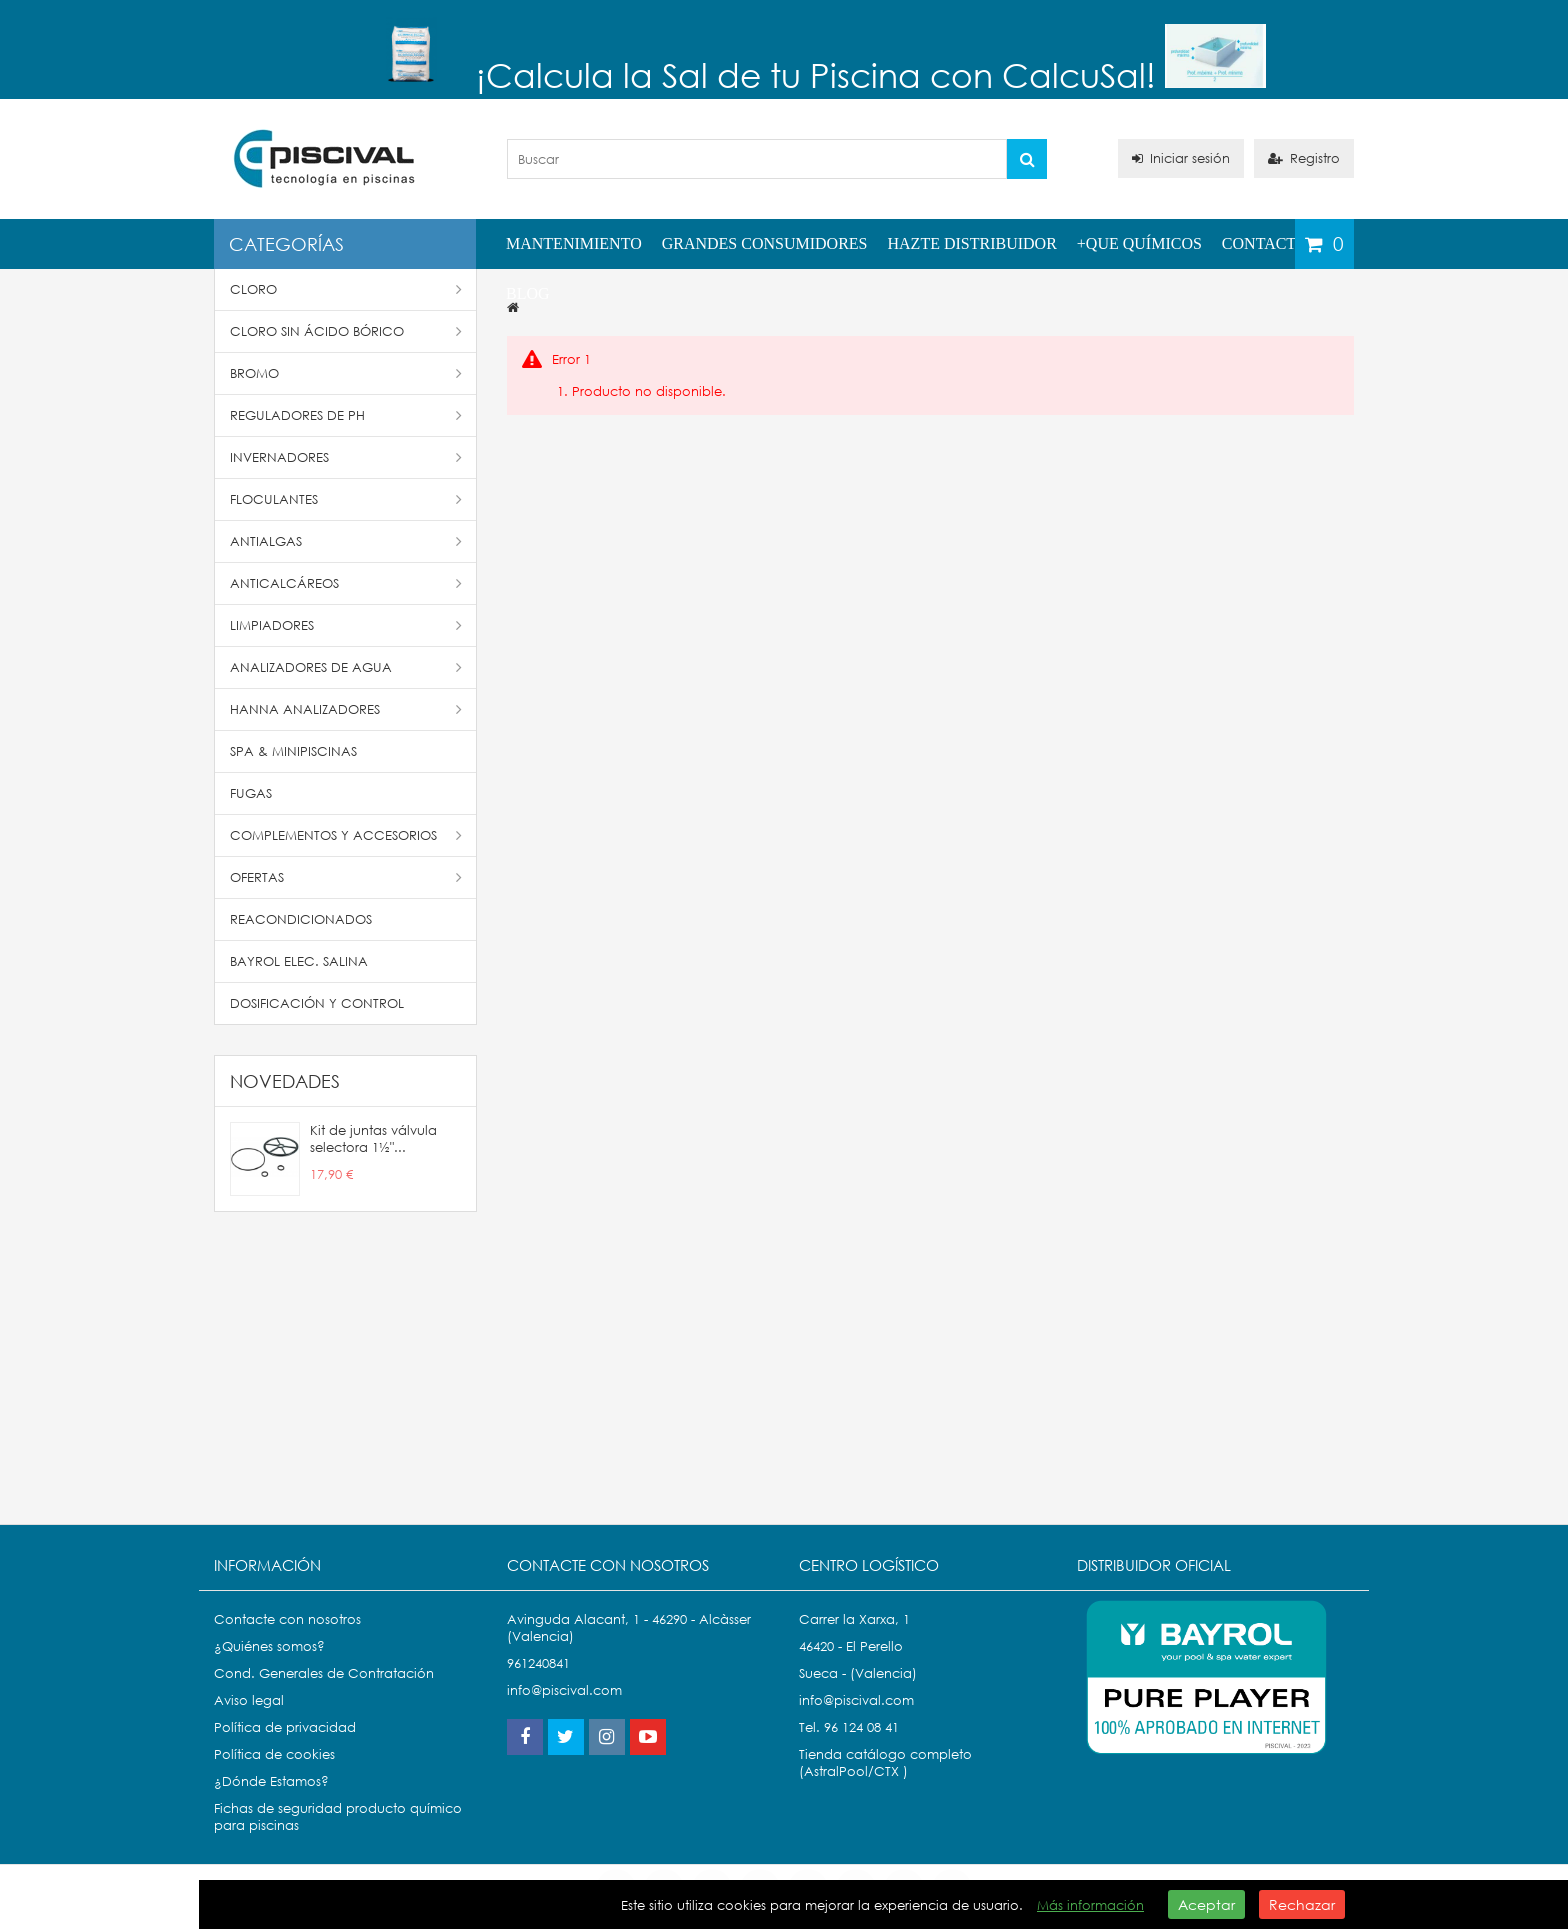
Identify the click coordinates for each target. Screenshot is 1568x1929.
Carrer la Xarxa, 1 (854, 1619)
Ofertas (346, 877)
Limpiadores (346, 625)
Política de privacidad (285, 1727)
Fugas (251, 793)
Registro (1304, 158)
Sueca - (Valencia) (858, 1673)
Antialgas (346, 541)
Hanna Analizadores (346, 709)
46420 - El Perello (851, 1646)
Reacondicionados (301, 919)
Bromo (346, 373)
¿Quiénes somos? (269, 1646)
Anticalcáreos (346, 583)
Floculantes (346, 499)
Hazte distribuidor (972, 243)
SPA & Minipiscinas (293, 751)
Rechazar (1302, 1904)
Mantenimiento (574, 243)
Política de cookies (274, 1754)
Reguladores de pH (346, 415)
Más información (1090, 1905)
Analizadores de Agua (346, 667)
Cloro (346, 289)
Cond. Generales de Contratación (324, 1673)
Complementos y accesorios (346, 835)
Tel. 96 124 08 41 (849, 1727)
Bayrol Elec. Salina (299, 961)
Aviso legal (249, 1700)
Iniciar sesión (1181, 158)
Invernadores (346, 457)
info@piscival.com (856, 1700)
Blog (528, 293)
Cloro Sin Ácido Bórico (346, 331)
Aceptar (1206, 1904)
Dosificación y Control (317, 1003)
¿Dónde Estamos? (271, 1781)
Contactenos (1280, 243)
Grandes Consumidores (765, 243)
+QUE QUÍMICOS (1139, 243)
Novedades (285, 1081)
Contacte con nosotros (287, 1619)
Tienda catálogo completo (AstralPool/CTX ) (885, 1763)
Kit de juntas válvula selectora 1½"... (373, 1139)
